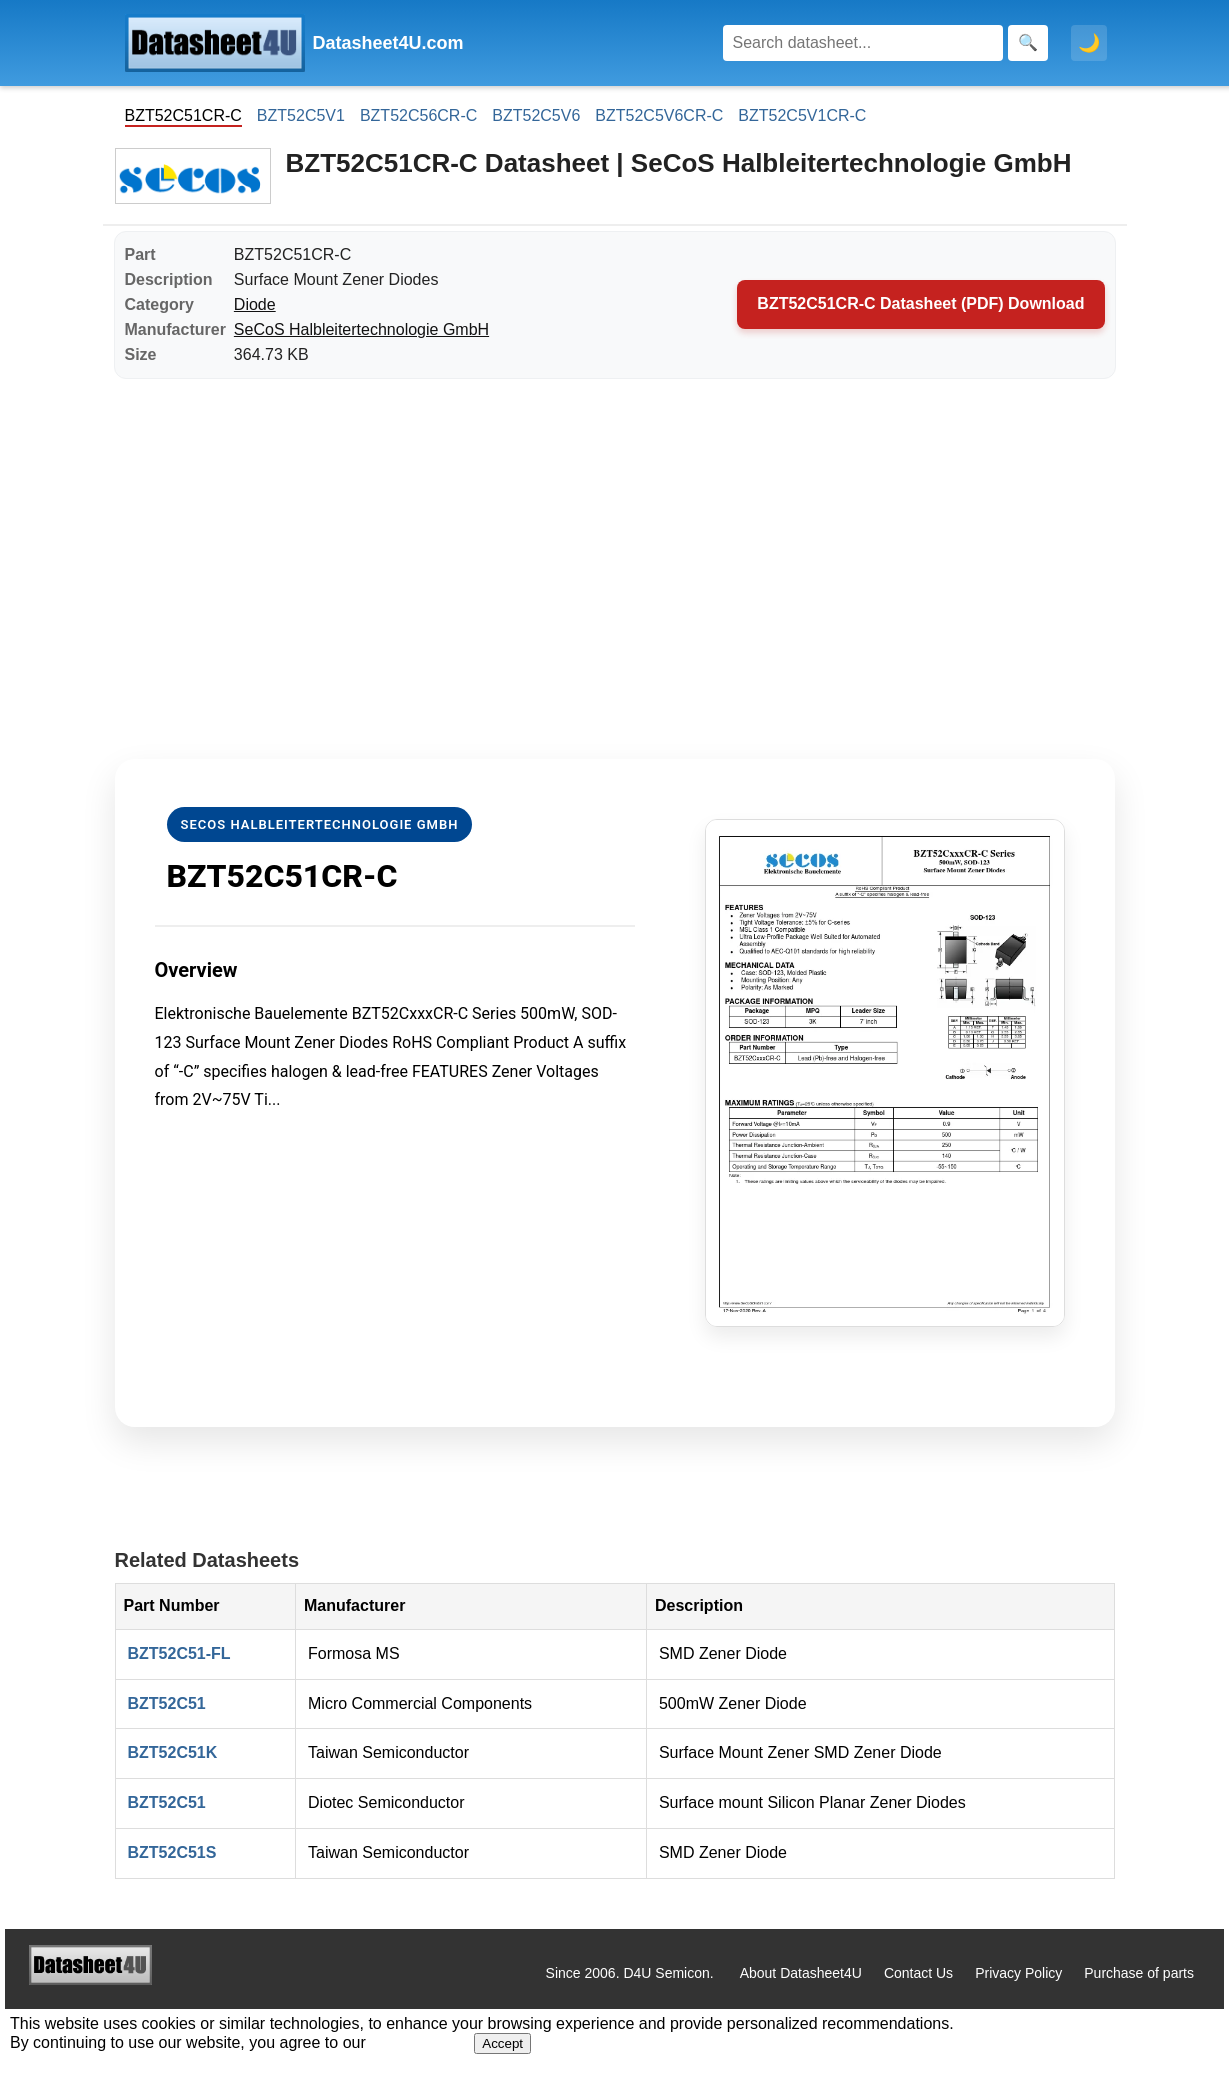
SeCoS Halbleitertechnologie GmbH (361, 329)
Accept (502, 2043)
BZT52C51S (172, 1852)
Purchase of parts (1139, 1973)
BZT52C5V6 (536, 115)
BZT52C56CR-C (418, 115)
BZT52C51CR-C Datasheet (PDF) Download (920, 303)
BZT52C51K (173, 1752)
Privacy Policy (1018, 1973)
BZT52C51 (167, 1703)
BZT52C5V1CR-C (802, 115)
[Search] (863, 43)
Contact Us (918, 1973)
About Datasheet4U (801, 1973)
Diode (255, 304)
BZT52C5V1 (301, 115)
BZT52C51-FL (179, 1653)
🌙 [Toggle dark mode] (1089, 43)
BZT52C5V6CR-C (659, 115)
